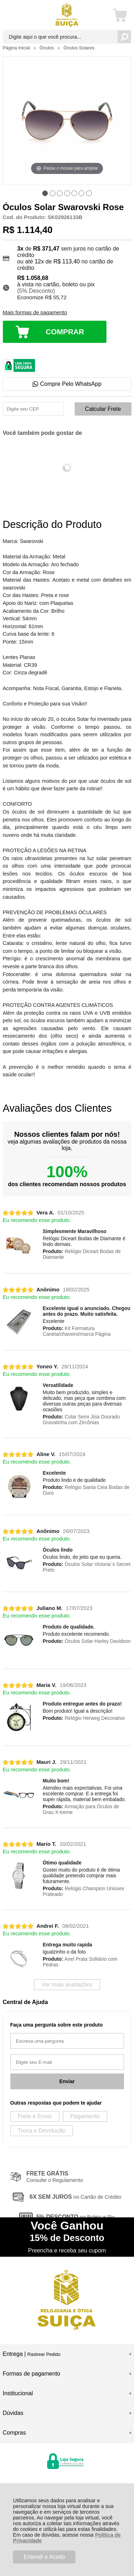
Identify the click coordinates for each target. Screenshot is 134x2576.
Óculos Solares (79, 47)
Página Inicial (17, 47)
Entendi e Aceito (44, 2557)
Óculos (47, 47)
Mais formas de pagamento (35, 312)
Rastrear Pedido (44, 2354)
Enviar (67, 2081)
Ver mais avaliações (66, 1984)
